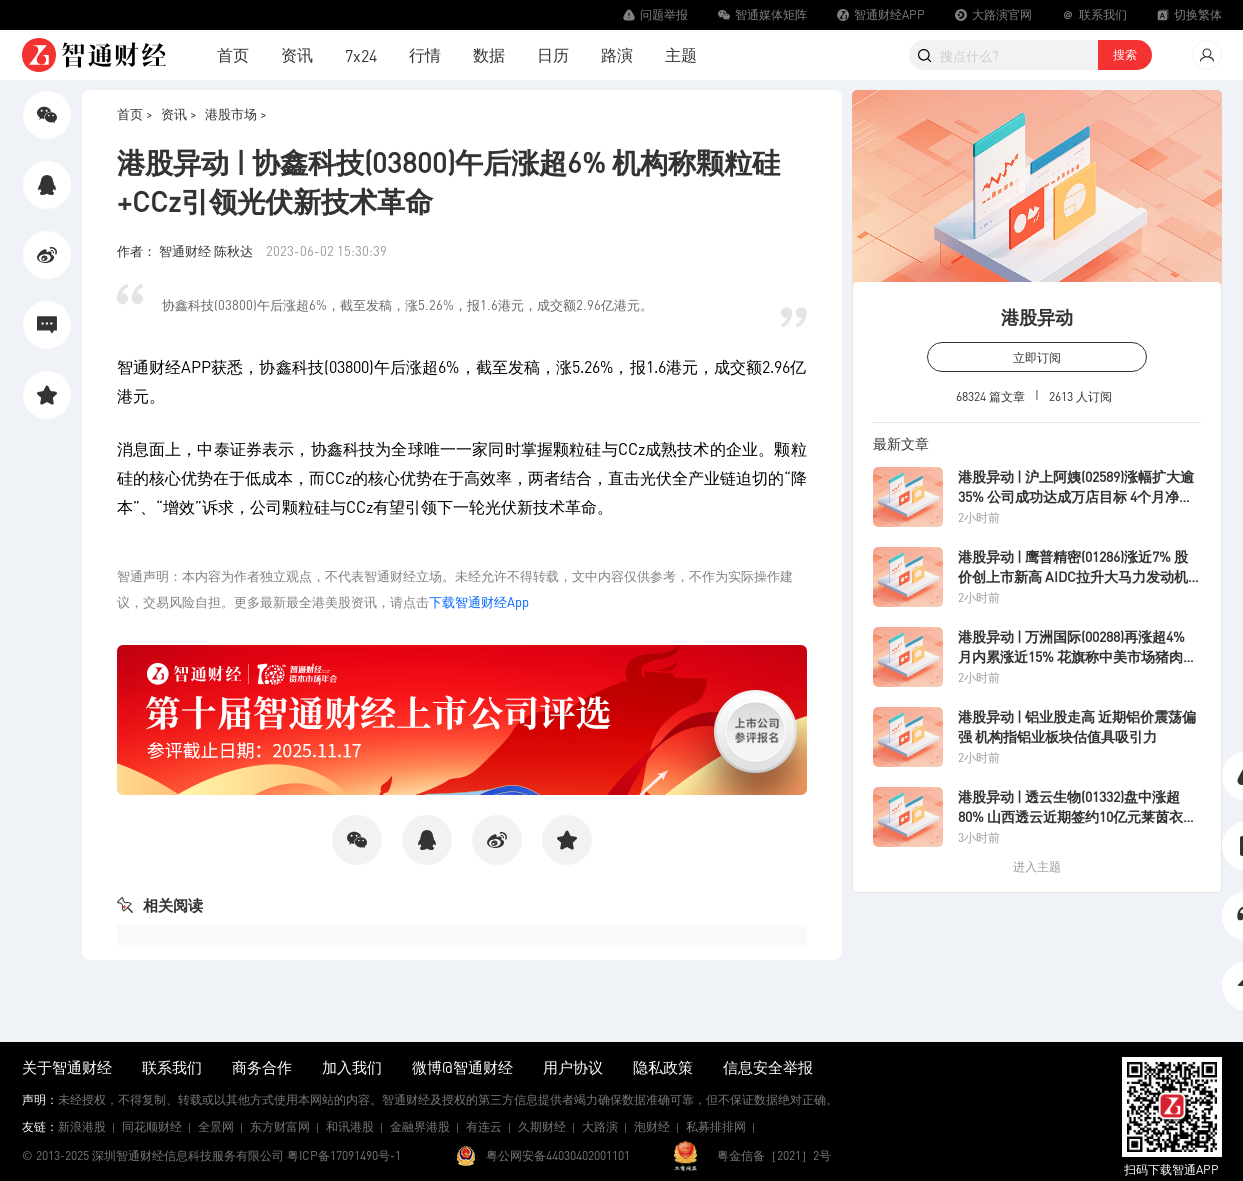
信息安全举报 (768, 1067)
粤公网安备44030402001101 (558, 1155)
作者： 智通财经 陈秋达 (186, 250)
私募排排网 (716, 1126)
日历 (553, 54)
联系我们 (172, 1067)
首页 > (135, 113)
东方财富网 (280, 1126)
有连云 (484, 1126)
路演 (617, 54)
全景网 (216, 1126)
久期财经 (542, 1126)
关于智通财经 (67, 1067)
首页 (233, 54)
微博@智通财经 (462, 1067)
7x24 (361, 55)
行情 (425, 54)
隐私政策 (663, 1067)
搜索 (1125, 54)
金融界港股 (420, 1126)
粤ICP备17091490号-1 (344, 1155)
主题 (681, 54)
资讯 (297, 54)
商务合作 (262, 1067)
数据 (489, 54)
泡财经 (652, 1126)
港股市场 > (236, 113)
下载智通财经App (479, 601)
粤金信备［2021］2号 (774, 1155)
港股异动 (1037, 316)
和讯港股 (350, 1126)
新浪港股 (82, 1126)
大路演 (600, 1126)
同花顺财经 (152, 1126)
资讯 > (179, 113)
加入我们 (352, 1067)
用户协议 (573, 1067)
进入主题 (1037, 866)
